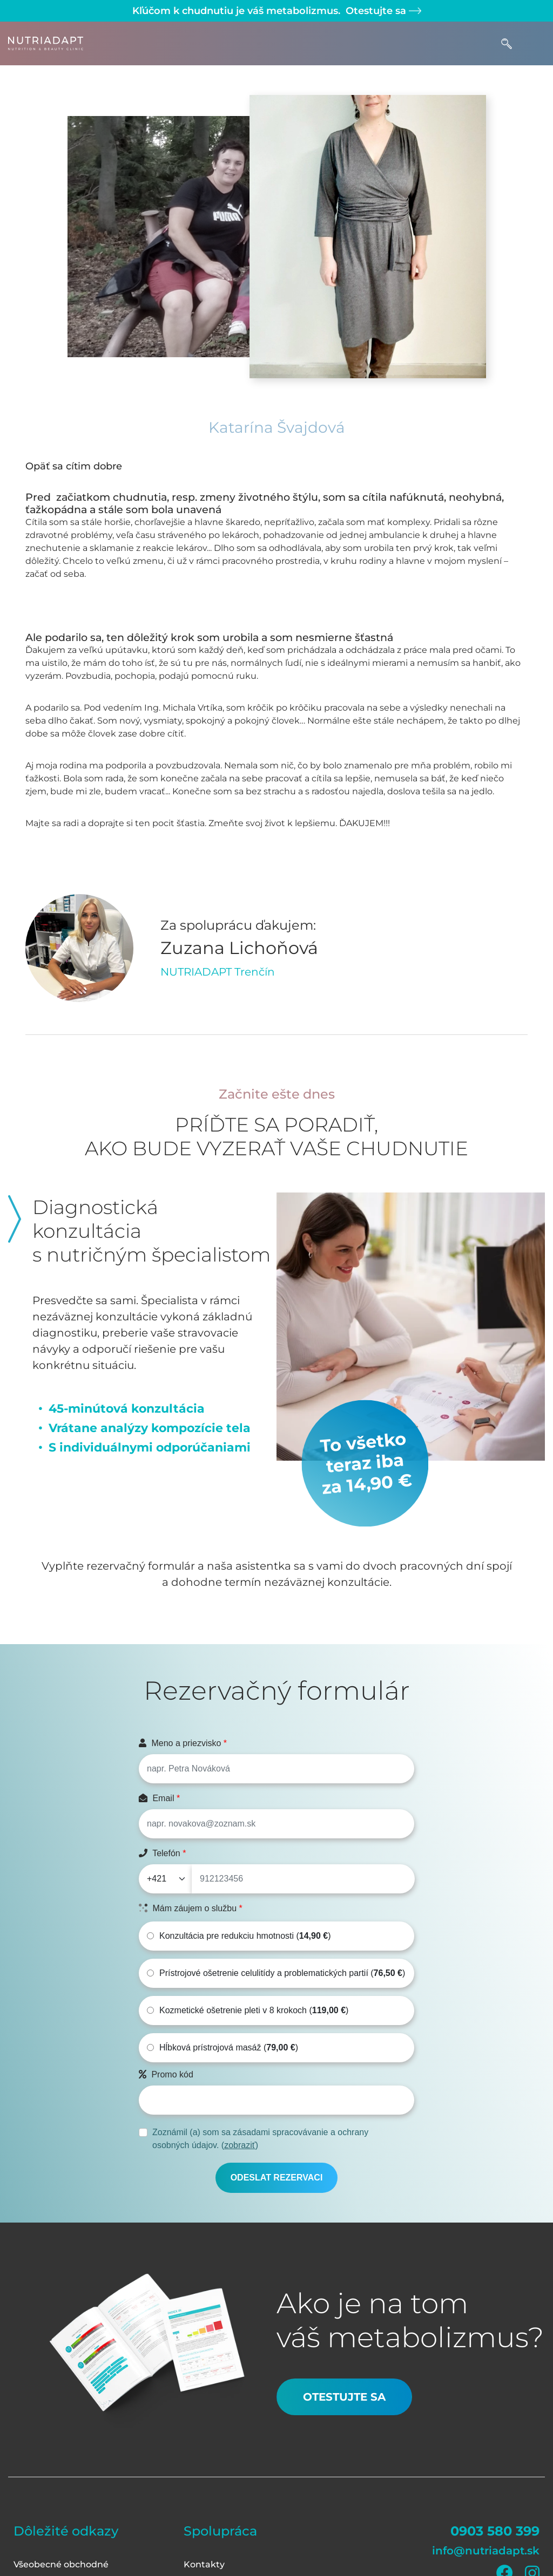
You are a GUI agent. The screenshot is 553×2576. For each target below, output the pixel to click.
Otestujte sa (382, 11)
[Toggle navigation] (534, 43)
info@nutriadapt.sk (485, 2550)
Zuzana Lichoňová (239, 947)
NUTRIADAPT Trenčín (217, 971)
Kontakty (204, 2564)
